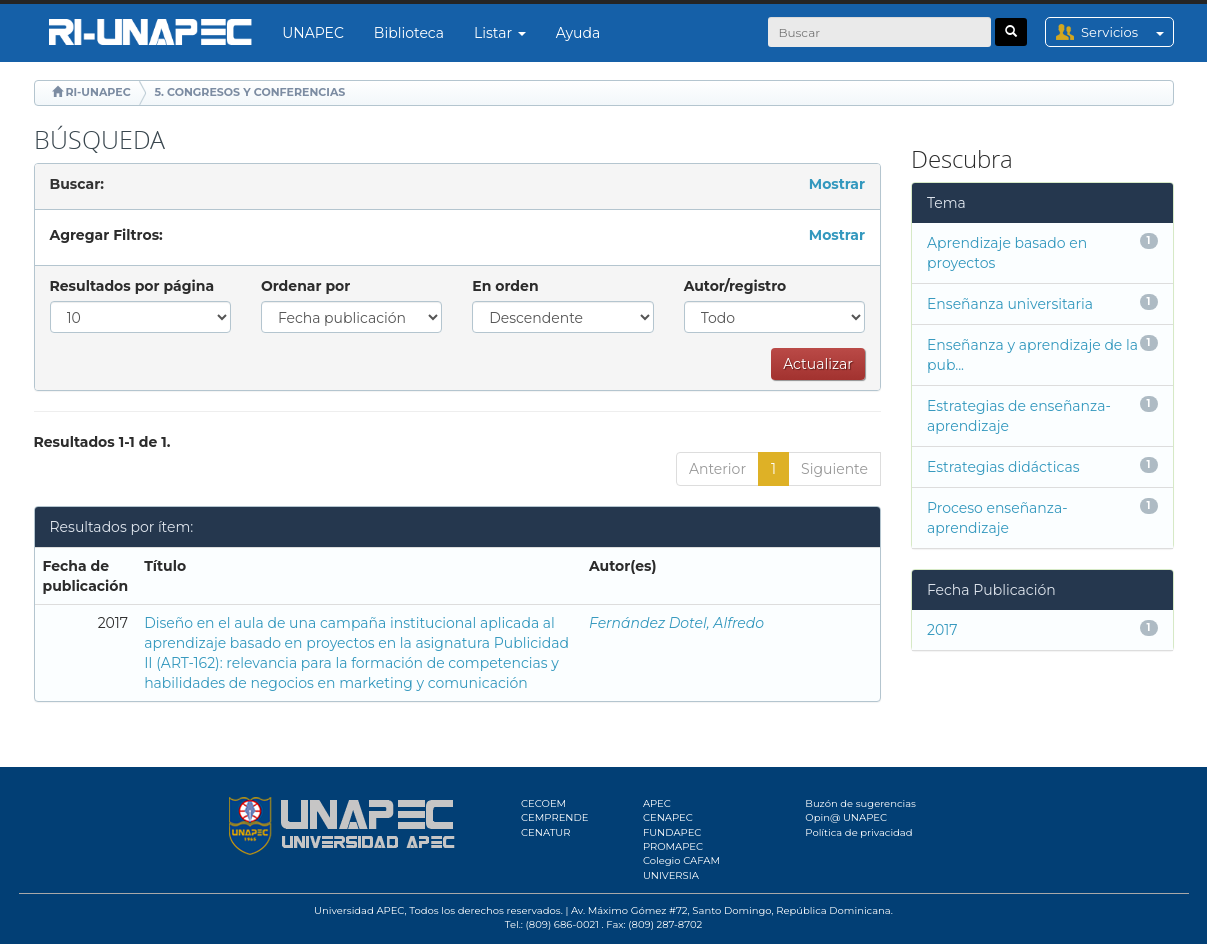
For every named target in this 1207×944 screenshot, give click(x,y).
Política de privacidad (858, 832)
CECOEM (543, 803)
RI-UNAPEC (97, 92)
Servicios (1126, 32)
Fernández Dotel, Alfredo (676, 623)
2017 (942, 630)
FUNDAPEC (672, 832)
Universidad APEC (359, 910)
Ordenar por (305, 286)
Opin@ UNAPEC (846, 817)
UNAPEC (313, 33)
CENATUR (545, 832)
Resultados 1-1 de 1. (102, 442)
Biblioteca (409, 33)
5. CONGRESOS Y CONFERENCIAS (250, 92)
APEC (657, 803)
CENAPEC (668, 817)
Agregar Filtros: (106, 235)
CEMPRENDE (554, 817)
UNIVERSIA (671, 875)
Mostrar (837, 184)
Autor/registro (735, 286)
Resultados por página (132, 286)
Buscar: (77, 184)
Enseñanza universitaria (1010, 304)
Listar (500, 33)
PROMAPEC (673, 846)
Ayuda (578, 33)
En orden (505, 286)
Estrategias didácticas (1003, 467)
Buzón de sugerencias (860, 803)
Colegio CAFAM (681, 860)
